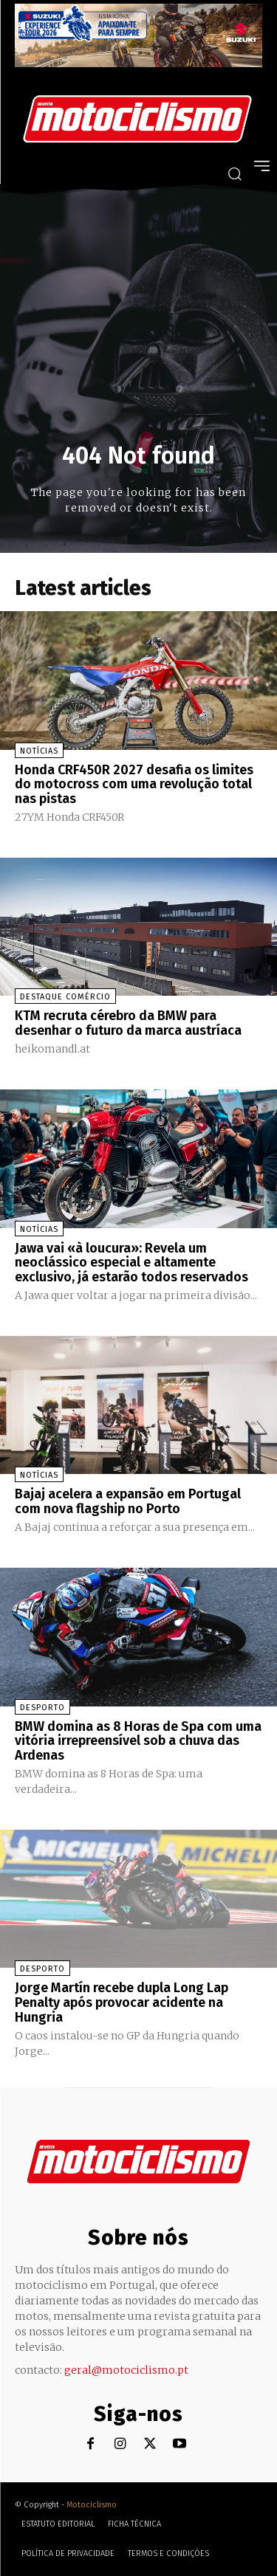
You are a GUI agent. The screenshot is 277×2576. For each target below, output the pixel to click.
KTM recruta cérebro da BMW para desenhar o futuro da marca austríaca (128, 1023)
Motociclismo (91, 2505)
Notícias (39, 751)
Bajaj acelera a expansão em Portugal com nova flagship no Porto (128, 1501)
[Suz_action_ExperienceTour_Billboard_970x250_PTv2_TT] (138, 63)
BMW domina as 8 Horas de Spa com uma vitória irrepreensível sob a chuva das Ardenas (138, 1741)
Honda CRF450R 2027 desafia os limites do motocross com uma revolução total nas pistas (134, 784)
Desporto (42, 1707)
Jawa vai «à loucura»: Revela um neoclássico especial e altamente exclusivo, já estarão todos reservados (131, 1263)
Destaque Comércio (65, 997)
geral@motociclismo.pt (126, 2370)
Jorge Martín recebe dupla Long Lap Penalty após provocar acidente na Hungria (121, 2002)
